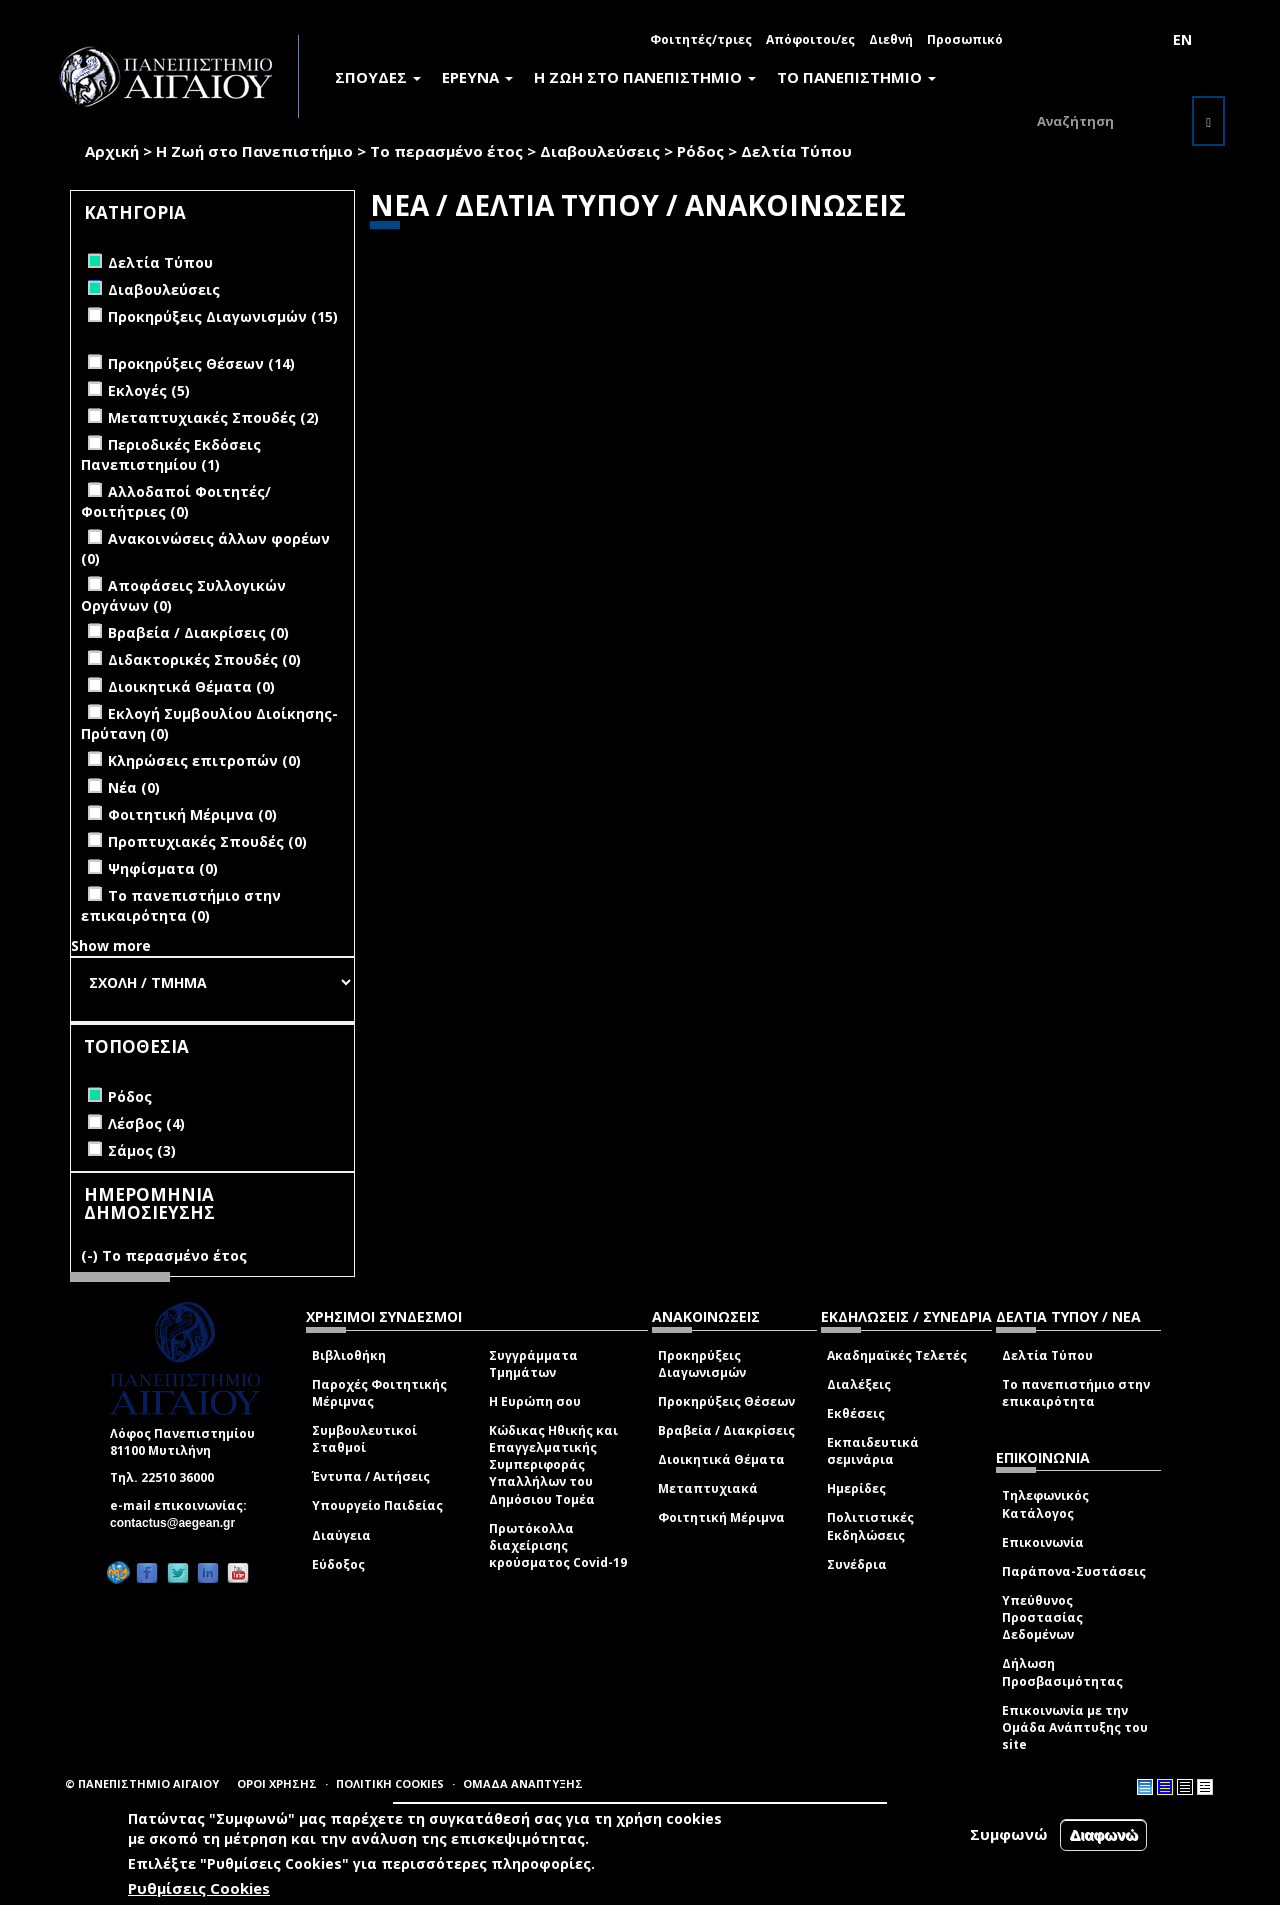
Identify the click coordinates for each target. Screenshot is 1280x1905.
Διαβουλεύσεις (600, 151)
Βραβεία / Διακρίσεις (726, 1430)
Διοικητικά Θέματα (721, 1459)
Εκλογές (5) (149, 390)
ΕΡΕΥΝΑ (477, 77)
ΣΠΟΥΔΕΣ (378, 77)
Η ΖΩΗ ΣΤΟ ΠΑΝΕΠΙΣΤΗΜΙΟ (645, 77)
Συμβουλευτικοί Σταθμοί (364, 1439)
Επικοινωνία (1043, 1542)
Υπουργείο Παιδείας (377, 1505)
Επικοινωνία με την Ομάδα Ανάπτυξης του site (1075, 1727)
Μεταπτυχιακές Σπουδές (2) (213, 417)
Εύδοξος (338, 1564)
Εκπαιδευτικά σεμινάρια (873, 1451)
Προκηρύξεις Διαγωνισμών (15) (223, 316)
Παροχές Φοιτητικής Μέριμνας (379, 1393)
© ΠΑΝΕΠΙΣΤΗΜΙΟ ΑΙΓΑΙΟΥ (142, 1783)
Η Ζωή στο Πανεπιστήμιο (254, 151)
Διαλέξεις (859, 1384)
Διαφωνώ (1103, 1834)
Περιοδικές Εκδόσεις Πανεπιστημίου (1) (171, 454)
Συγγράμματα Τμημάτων (533, 1364)
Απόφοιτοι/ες (810, 39)
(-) (91, 1255)
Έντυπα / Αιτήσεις (371, 1476)
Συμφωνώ (1009, 1834)
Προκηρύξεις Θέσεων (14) (201, 363)
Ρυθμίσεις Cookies (199, 1888)
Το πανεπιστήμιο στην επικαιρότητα (1076, 1393)
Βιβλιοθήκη (349, 1355)
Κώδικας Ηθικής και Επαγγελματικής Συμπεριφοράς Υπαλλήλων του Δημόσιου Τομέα (553, 1465)
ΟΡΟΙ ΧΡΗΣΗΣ (277, 1783)
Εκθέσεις (856, 1413)
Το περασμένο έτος (446, 151)
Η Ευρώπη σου (535, 1401)
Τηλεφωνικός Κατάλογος (1045, 1504)
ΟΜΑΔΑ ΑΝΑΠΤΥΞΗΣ (523, 1783)
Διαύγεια (341, 1535)
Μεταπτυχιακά (708, 1488)
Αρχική (112, 151)
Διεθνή (891, 39)
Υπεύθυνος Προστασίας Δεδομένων (1042, 1617)
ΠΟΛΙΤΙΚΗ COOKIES (390, 1783)
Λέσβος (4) (146, 1123)
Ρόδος (700, 151)
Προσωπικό (965, 39)
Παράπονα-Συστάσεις (1074, 1571)
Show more (111, 945)
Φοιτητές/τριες (701, 39)
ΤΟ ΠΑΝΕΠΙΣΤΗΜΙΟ (856, 77)
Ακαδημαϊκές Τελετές (897, 1355)
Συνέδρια (857, 1564)
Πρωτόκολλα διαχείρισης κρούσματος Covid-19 (558, 1545)
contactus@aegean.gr (178, 1523)
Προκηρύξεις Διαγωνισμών (702, 1364)
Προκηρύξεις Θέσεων (726, 1401)
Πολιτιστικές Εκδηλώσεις (870, 1526)
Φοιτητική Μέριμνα (721, 1517)
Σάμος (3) (142, 1150)
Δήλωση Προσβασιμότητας (1062, 1672)
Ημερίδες (856, 1488)
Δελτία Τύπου (1047, 1355)
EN (1182, 39)
